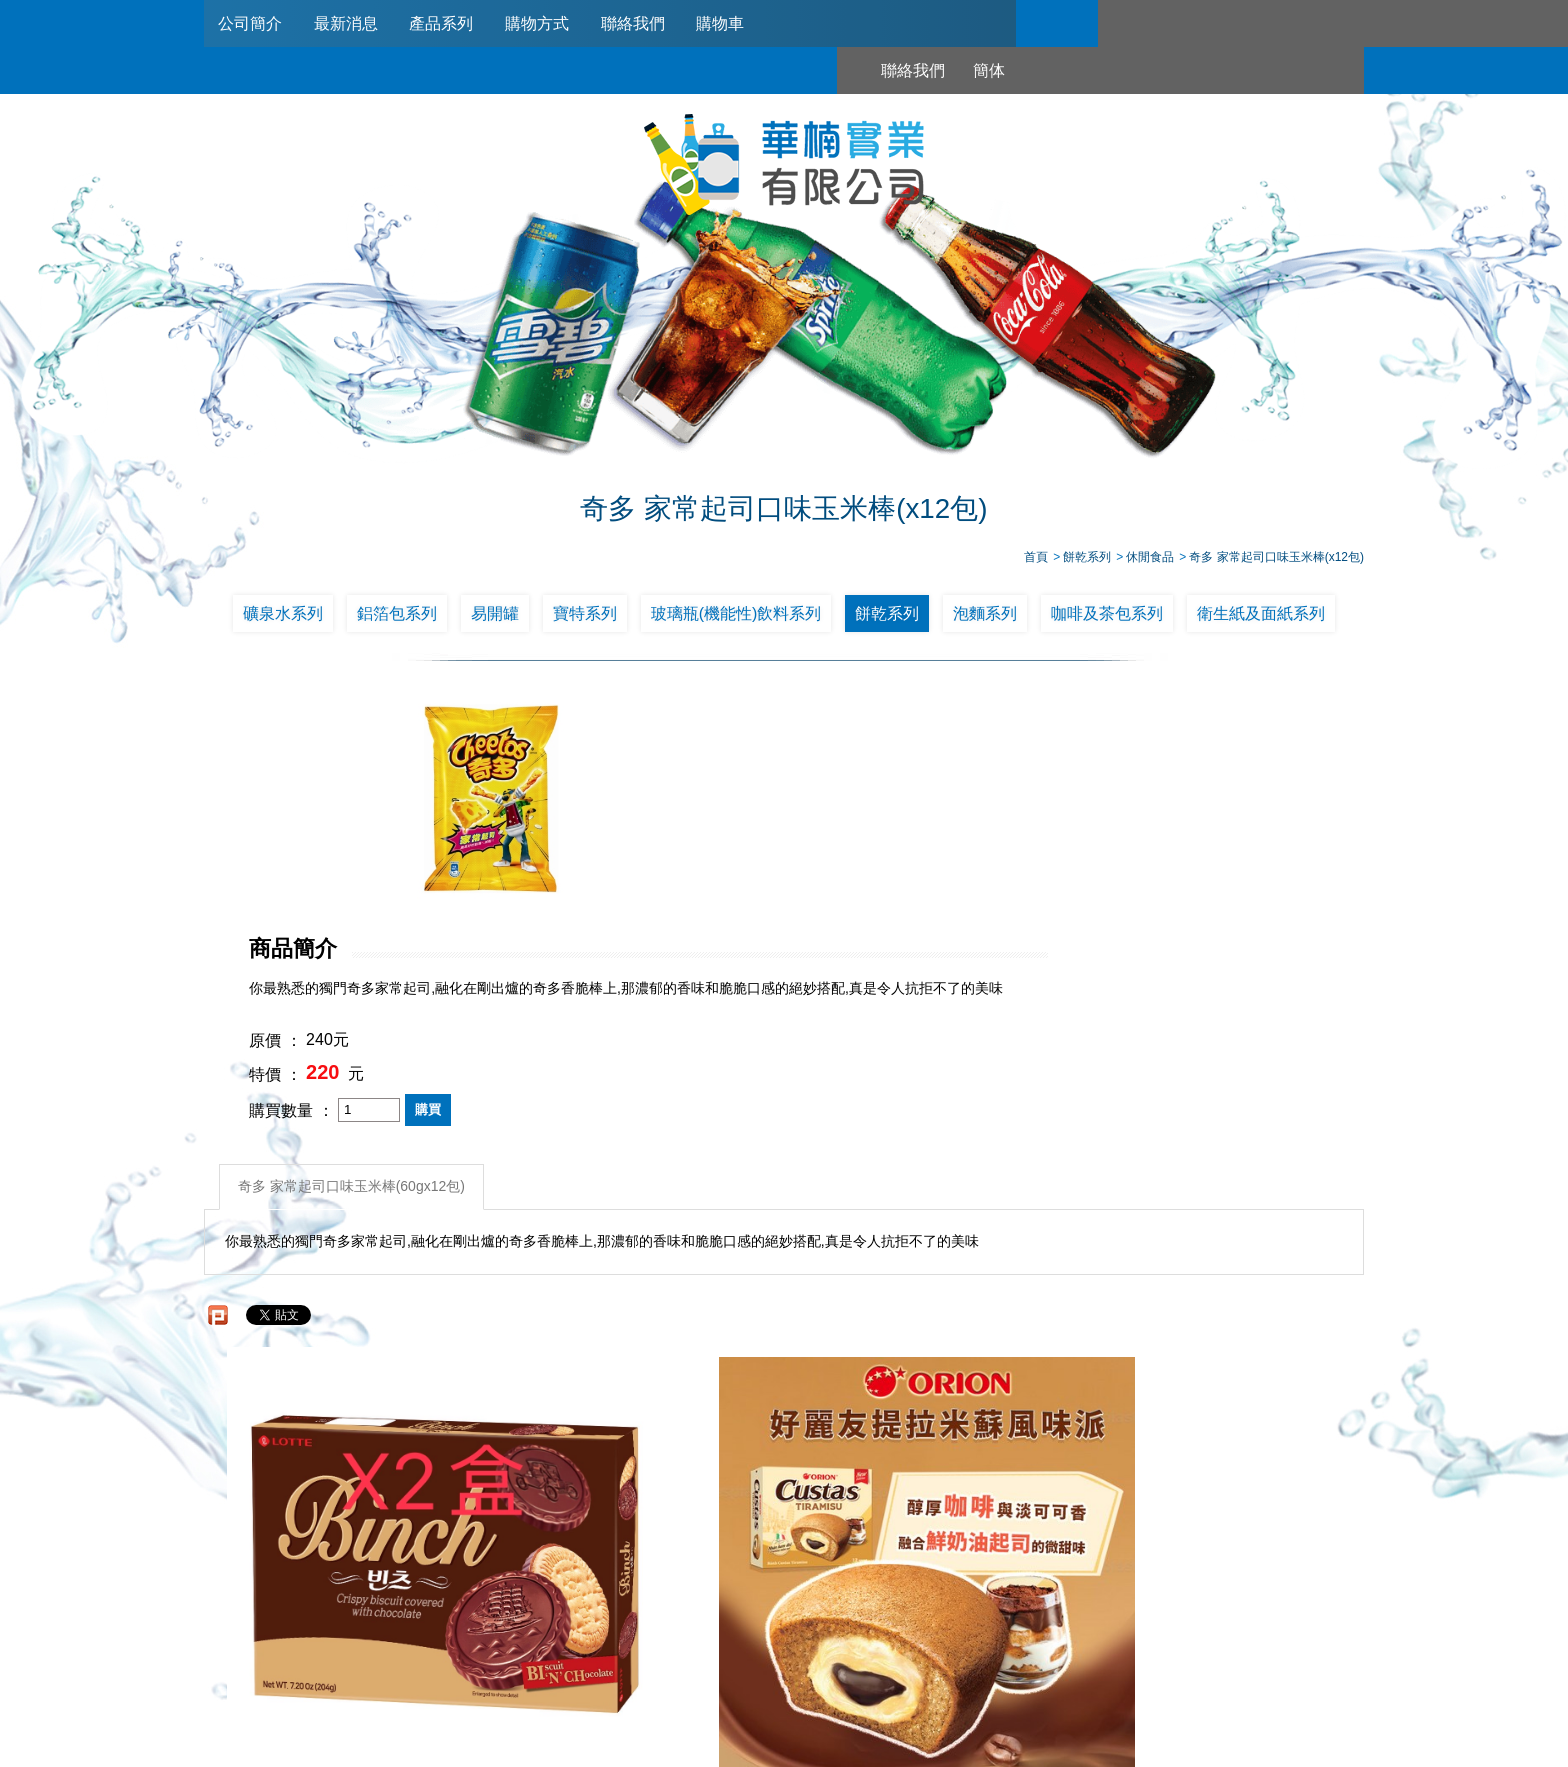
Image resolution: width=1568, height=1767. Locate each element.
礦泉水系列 (283, 617)
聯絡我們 (643, 23)
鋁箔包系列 (397, 617)
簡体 (1171, 23)
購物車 (732, 23)
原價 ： (694, 821)
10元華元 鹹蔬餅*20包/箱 (1219, 1390)
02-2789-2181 (727, 1656)
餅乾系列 (887, 617)
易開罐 (495, 617)
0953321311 (996, 1656)
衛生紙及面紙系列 (1261, 617)
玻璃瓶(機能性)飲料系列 (736, 617)
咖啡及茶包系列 (1107, 617)
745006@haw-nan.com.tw (793, 1680)
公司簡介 (251, 23)
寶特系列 (585, 617)
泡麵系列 (985, 617)
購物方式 (545, 23)
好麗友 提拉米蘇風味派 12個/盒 (638, 1390)
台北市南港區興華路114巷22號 (993, 1680)
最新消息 (349, 23)
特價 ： (694, 855)
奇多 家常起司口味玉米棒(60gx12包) (353, 964)
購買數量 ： (710, 890)
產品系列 (447, 23)
